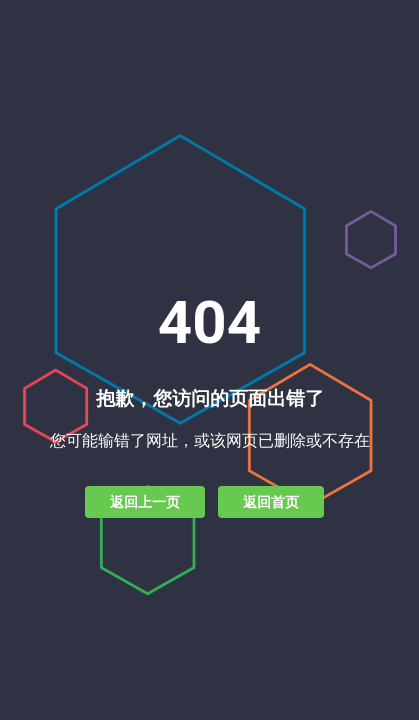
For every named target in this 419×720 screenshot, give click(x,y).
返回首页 (271, 502)
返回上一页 (145, 502)
